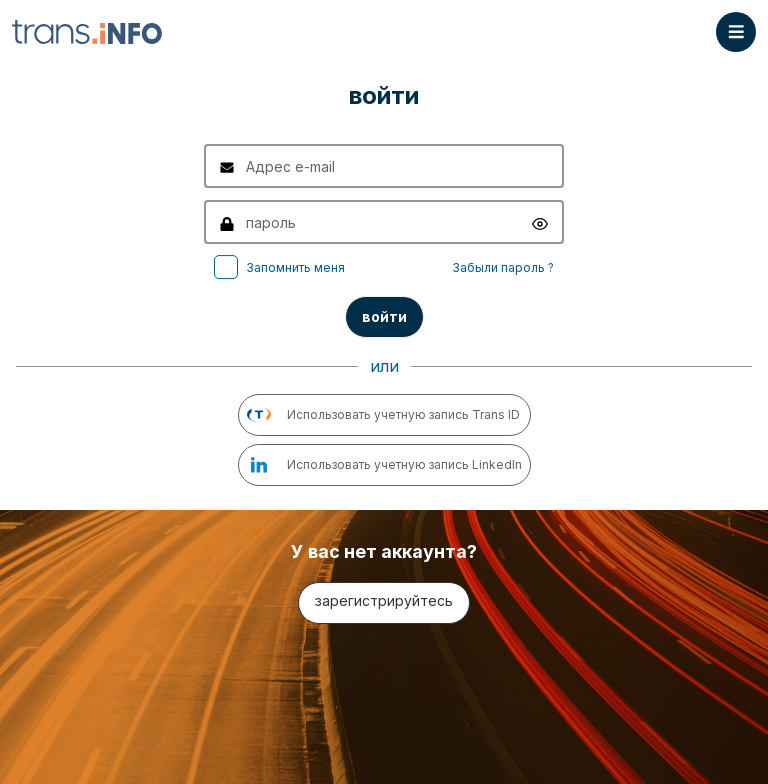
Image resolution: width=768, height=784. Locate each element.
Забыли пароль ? (503, 267)
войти (384, 316)
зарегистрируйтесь (384, 600)
